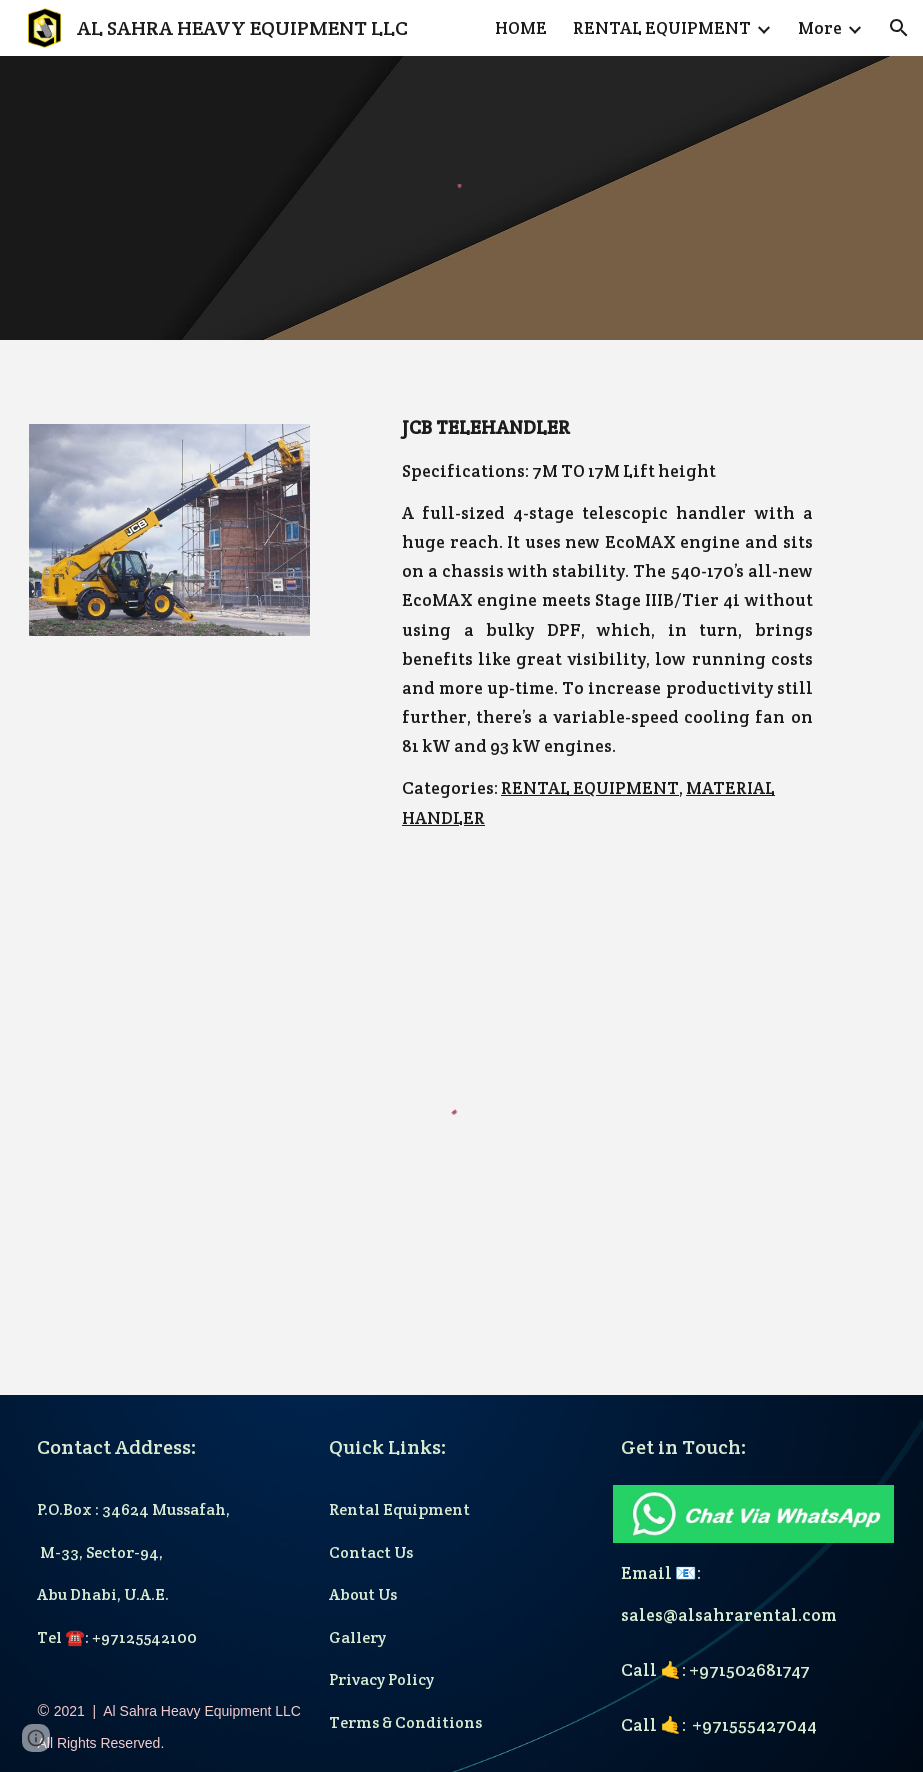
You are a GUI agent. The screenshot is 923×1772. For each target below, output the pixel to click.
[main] (607, 622)
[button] (899, 28)
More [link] (820, 28)
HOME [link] (521, 28)
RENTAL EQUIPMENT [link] (662, 28)
